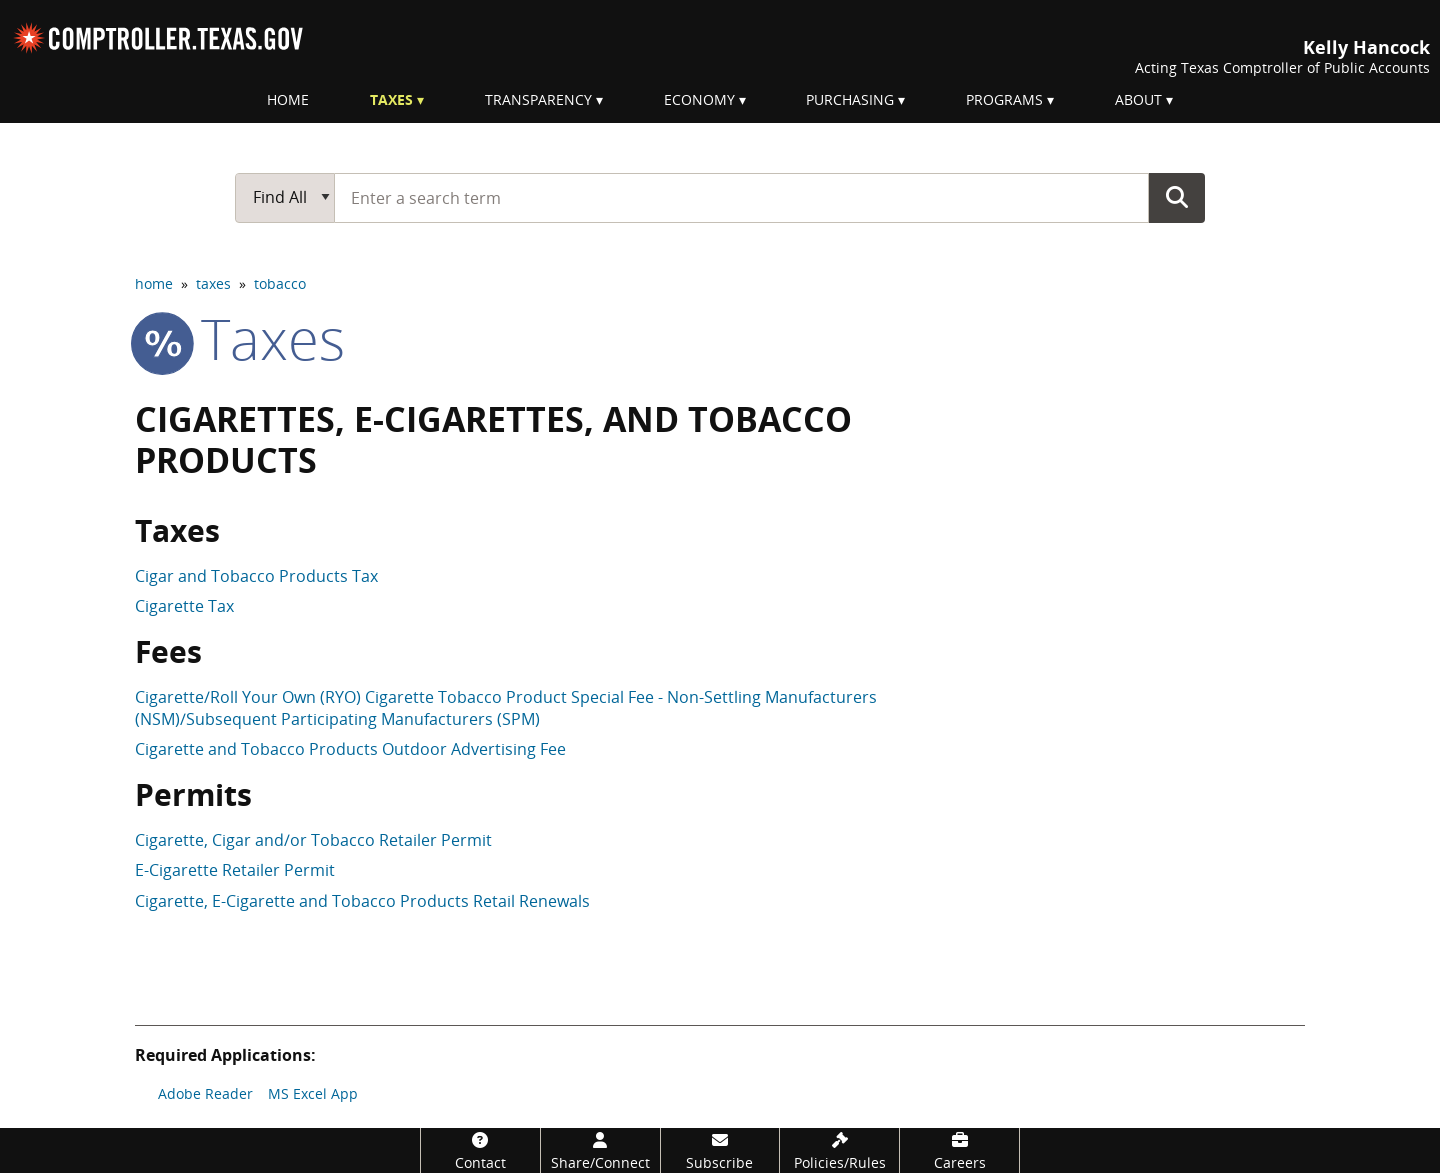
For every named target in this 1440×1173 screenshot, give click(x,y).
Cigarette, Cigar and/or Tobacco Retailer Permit (313, 840)
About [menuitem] (1138, 99)
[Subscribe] (720, 1150)
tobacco (280, 283)
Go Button (1177, 197)
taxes (213, 283)
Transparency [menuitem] (538, 99)
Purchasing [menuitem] (850, 99)
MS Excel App (313, 1093)
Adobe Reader (205, 1093)
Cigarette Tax (184, 606)
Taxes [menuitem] (391, 99)
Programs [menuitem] (1004, 99)
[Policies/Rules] (839, 1150)
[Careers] (959, 1150)
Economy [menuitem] (699, 99)
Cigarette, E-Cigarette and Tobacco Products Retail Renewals (362, 901)
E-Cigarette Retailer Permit (235, 870)
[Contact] (480, 1150)
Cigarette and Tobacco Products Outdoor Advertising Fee (350, 749)
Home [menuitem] (288, 99)
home (154, 283)
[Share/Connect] (600, 1150)
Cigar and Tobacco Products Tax (256, 576)
